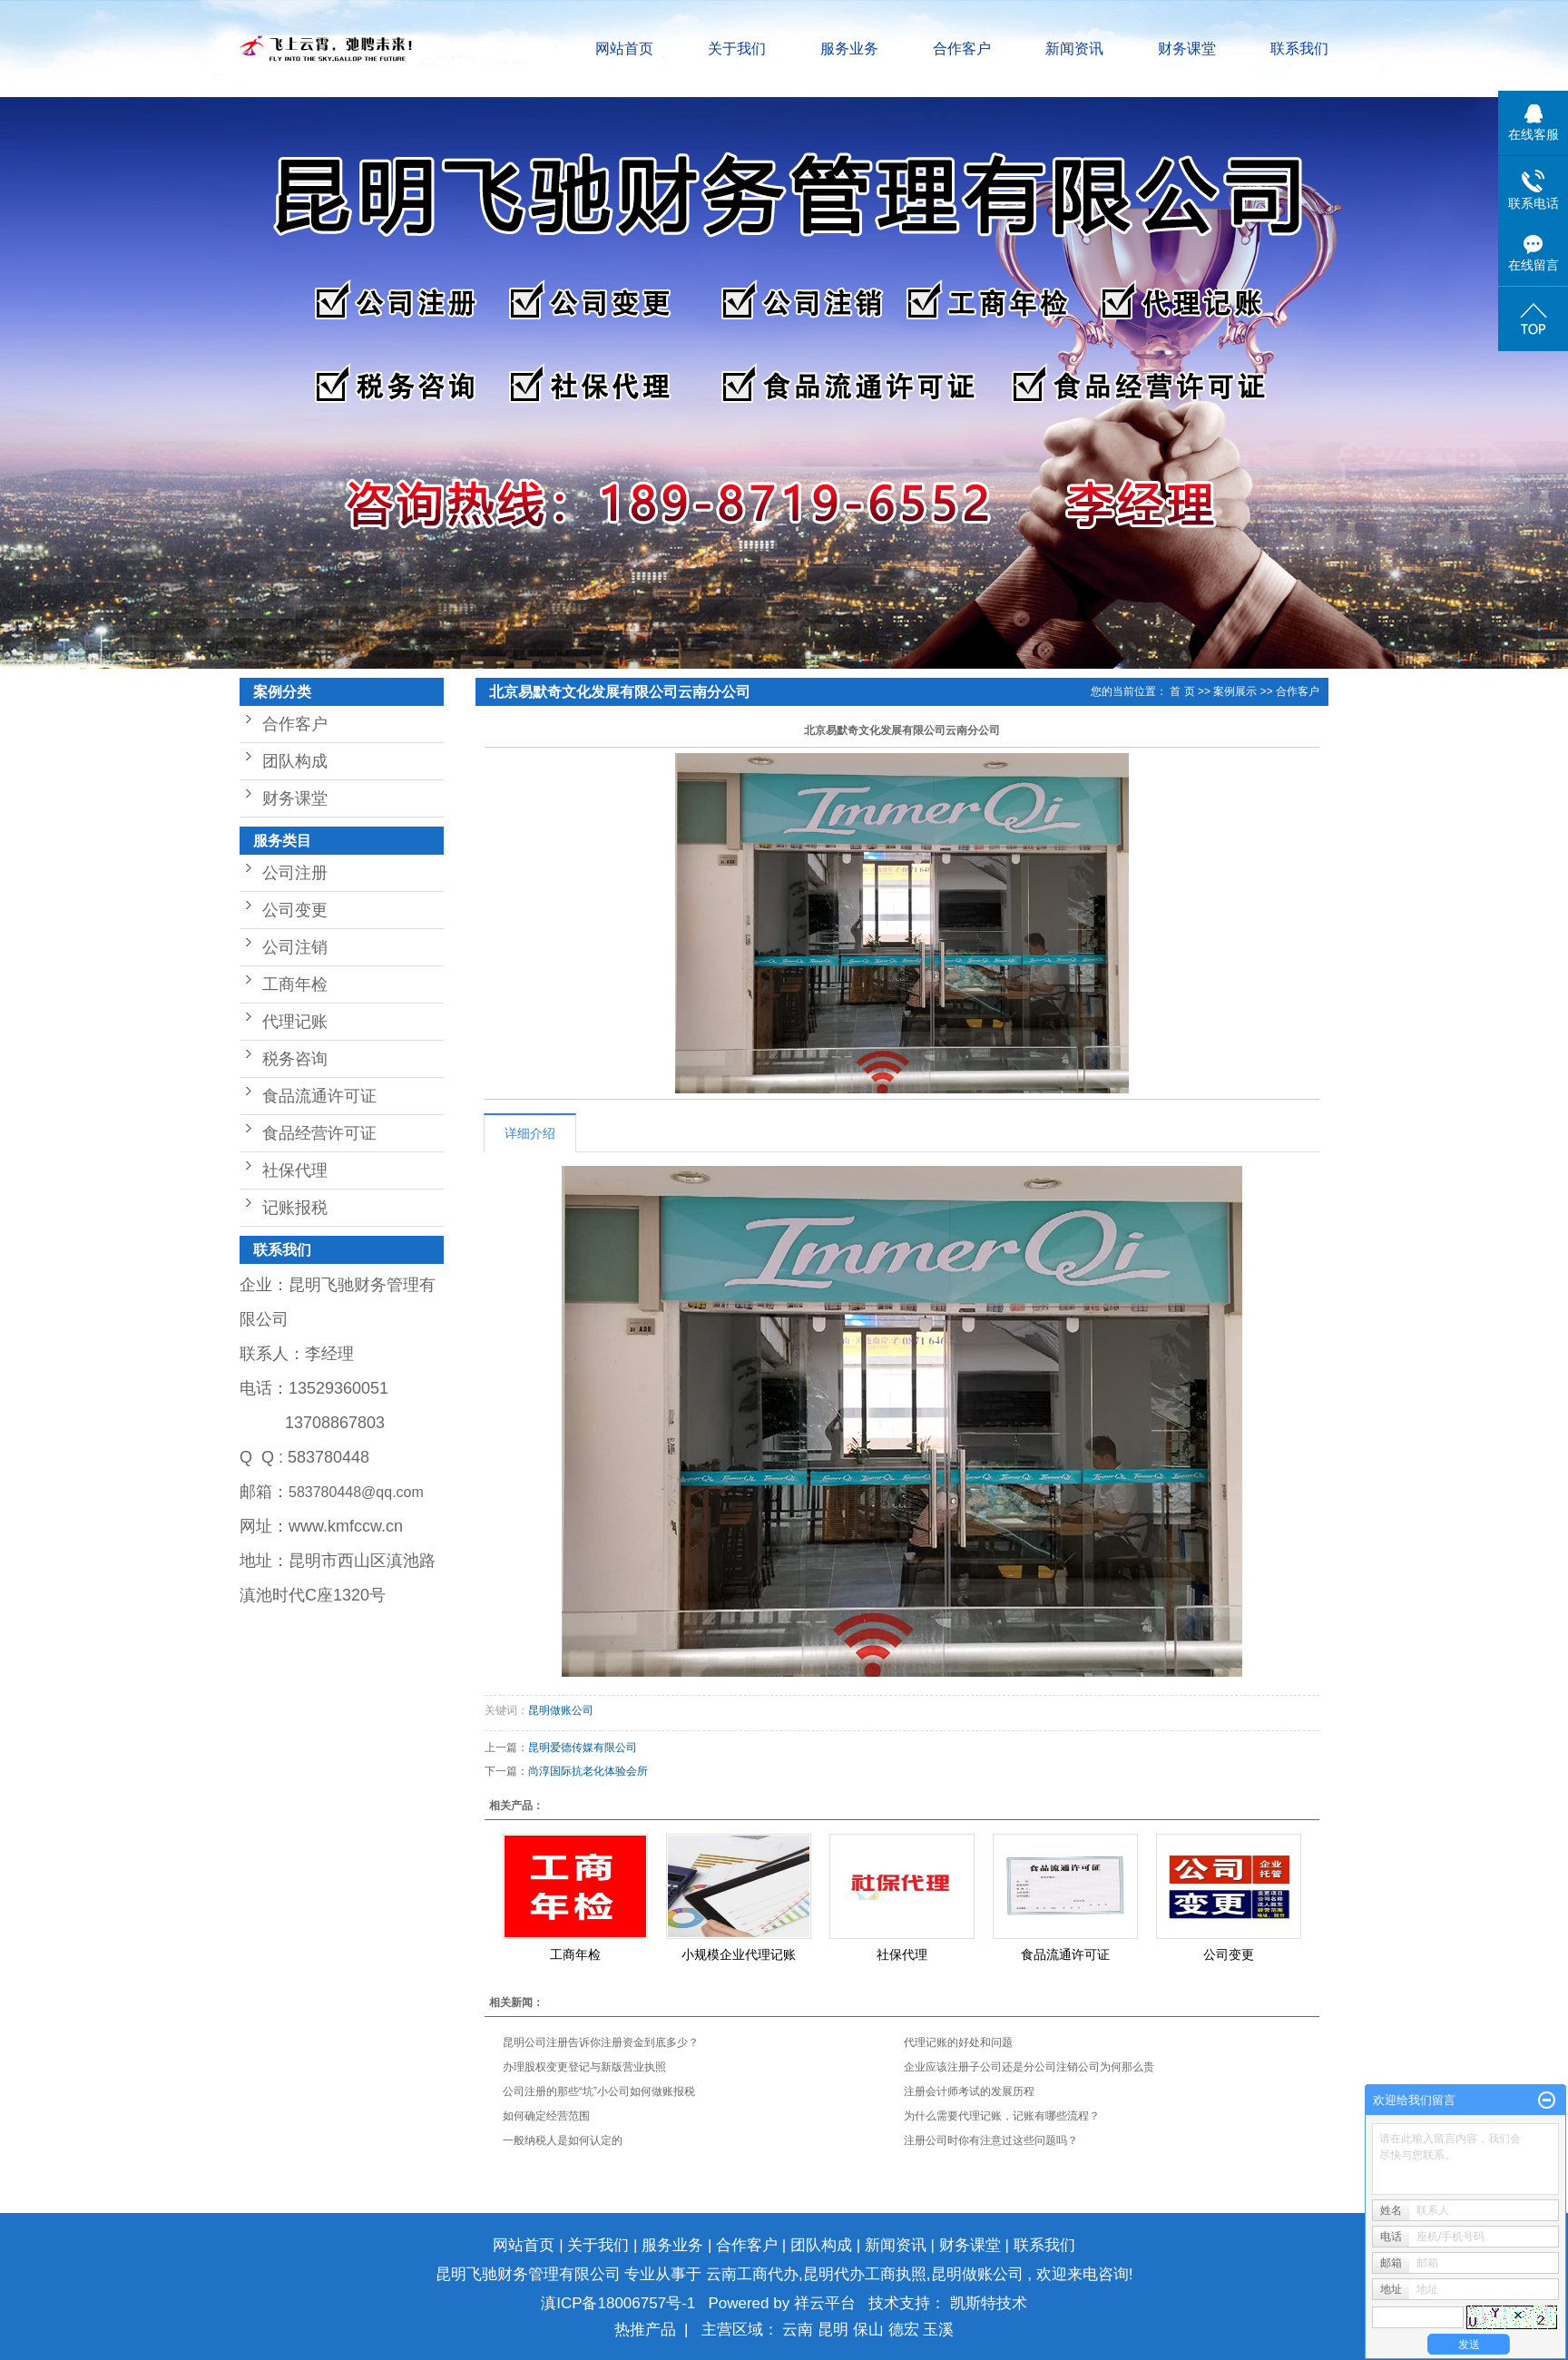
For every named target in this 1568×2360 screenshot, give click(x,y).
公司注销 (295, 947)
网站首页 (624, 48)
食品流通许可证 (319, 1096)
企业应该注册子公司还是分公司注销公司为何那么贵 (1029, 2067)
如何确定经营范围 (546, 2116)
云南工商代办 (752, 2274)
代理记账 (295, 1022)
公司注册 (295, 873)
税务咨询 (295, 1059)
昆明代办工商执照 (864, 2274)
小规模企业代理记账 (738, 1954)
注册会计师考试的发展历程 (969, 2091)
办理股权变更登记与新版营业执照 (584, 2067)
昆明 (835, 2329)
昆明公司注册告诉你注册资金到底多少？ (601, 2042)
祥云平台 (825, 2303)
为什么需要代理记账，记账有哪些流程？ (1002, 2116)
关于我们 (737, 48)
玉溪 (938, 2329)
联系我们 (1299, 48)
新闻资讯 (1074, 48)
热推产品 (645, 2329)
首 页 (1182, 691)
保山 (870, 2329)
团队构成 (295, 761)
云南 (800, 2329)
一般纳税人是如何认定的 (562, 2140)
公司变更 (295, 910)
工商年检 (295, 984)
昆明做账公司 (560, 1710)
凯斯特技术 (988, 2303)
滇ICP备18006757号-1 (618, 2303)
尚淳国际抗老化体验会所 (588, 1771)
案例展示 (1235, 691)
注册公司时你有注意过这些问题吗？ (991, 2140)
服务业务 (849, 48)
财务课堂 (1187, 48)
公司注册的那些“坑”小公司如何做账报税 (599, 2091)
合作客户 (962, 48)
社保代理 (295, 1170)
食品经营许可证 (319, 1133)
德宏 (906, 2329)
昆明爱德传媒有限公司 (582, 1747)
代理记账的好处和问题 (958, 2042)
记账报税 (295, 1208)
